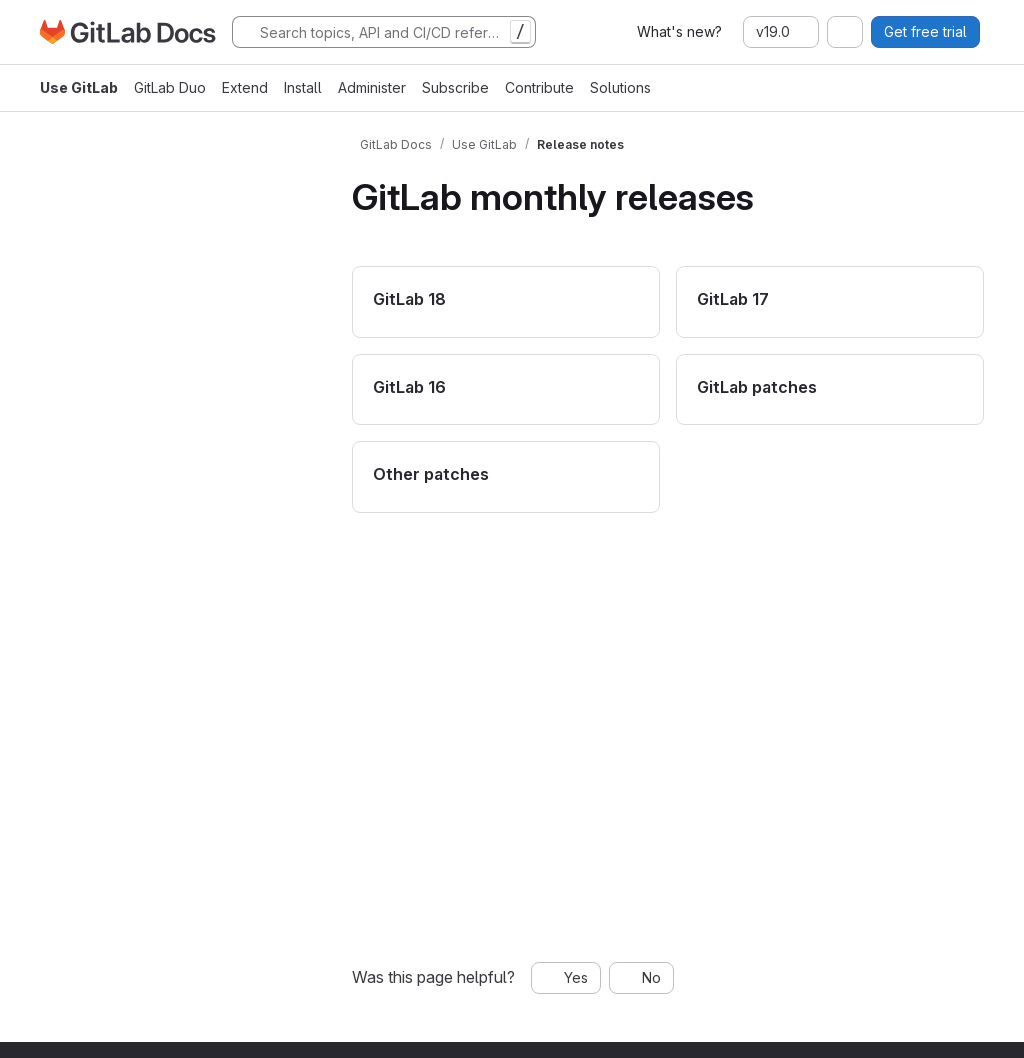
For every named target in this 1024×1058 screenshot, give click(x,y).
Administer (372, 87)
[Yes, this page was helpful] (566, 978)
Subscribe (455, 87)
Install (303, 87)
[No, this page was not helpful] (641, 978)
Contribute (539, 87)
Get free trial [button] (925, 31)
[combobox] (845, 32)
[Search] (384, 32)
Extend (245, 87)
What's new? (679, 31)
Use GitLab (79, 87)
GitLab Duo (170, 87)
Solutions (620, 87)
